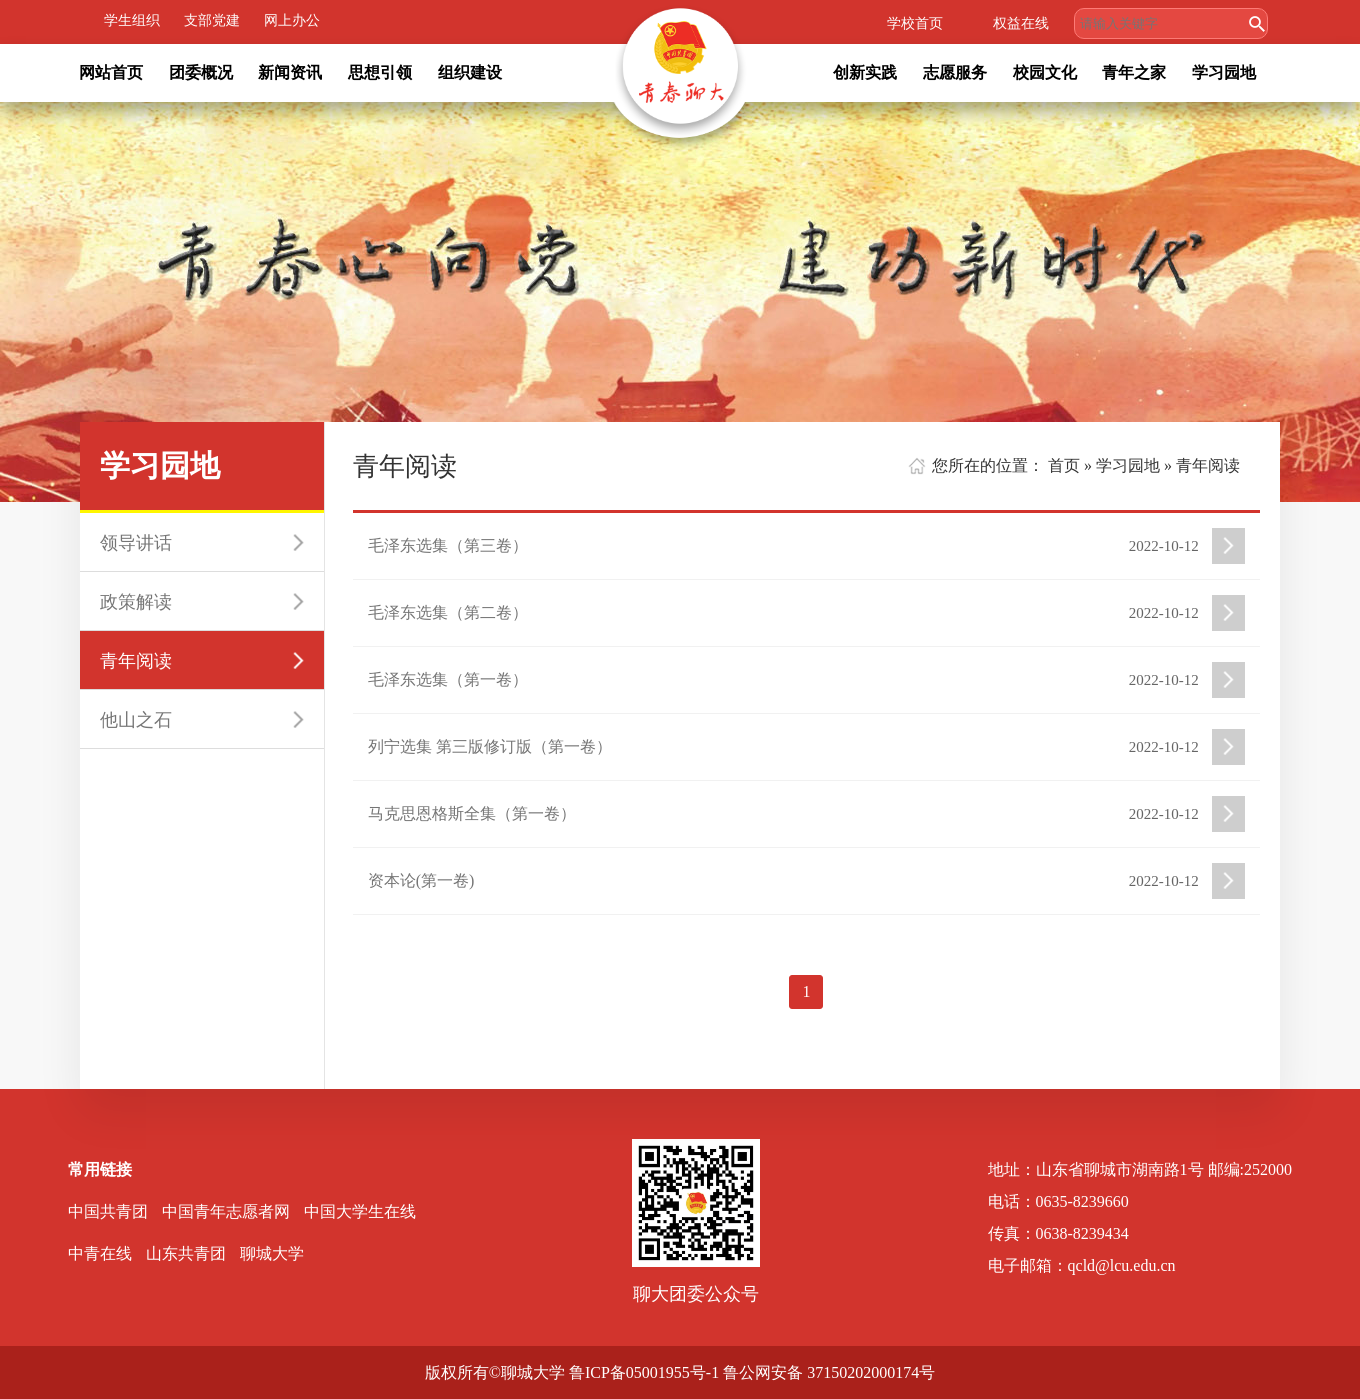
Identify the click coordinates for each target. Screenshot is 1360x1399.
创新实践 (865, 72)
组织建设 (470, 72)
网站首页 (111, 72)
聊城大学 (272, 1253)
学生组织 (132, 20)
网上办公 (292, 20)
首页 (1064, 465)
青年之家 (1134, 72)
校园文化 (1045, 72)
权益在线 (1021, 23)
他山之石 (136, 720)
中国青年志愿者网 (226, 1211)
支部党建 (212, 20)
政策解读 (136, 602)
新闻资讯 (290, 72)
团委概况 (201, 72)
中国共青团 (108, 1211)
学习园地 (1224, 72)
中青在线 (100, 1253)
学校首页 (915, 23)
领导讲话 (136, 543)
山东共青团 (186, 1253)
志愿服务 (955, 72)
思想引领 (380, 72)
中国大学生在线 (360, 1211)
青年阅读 (136, 661)
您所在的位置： (988, 465)
